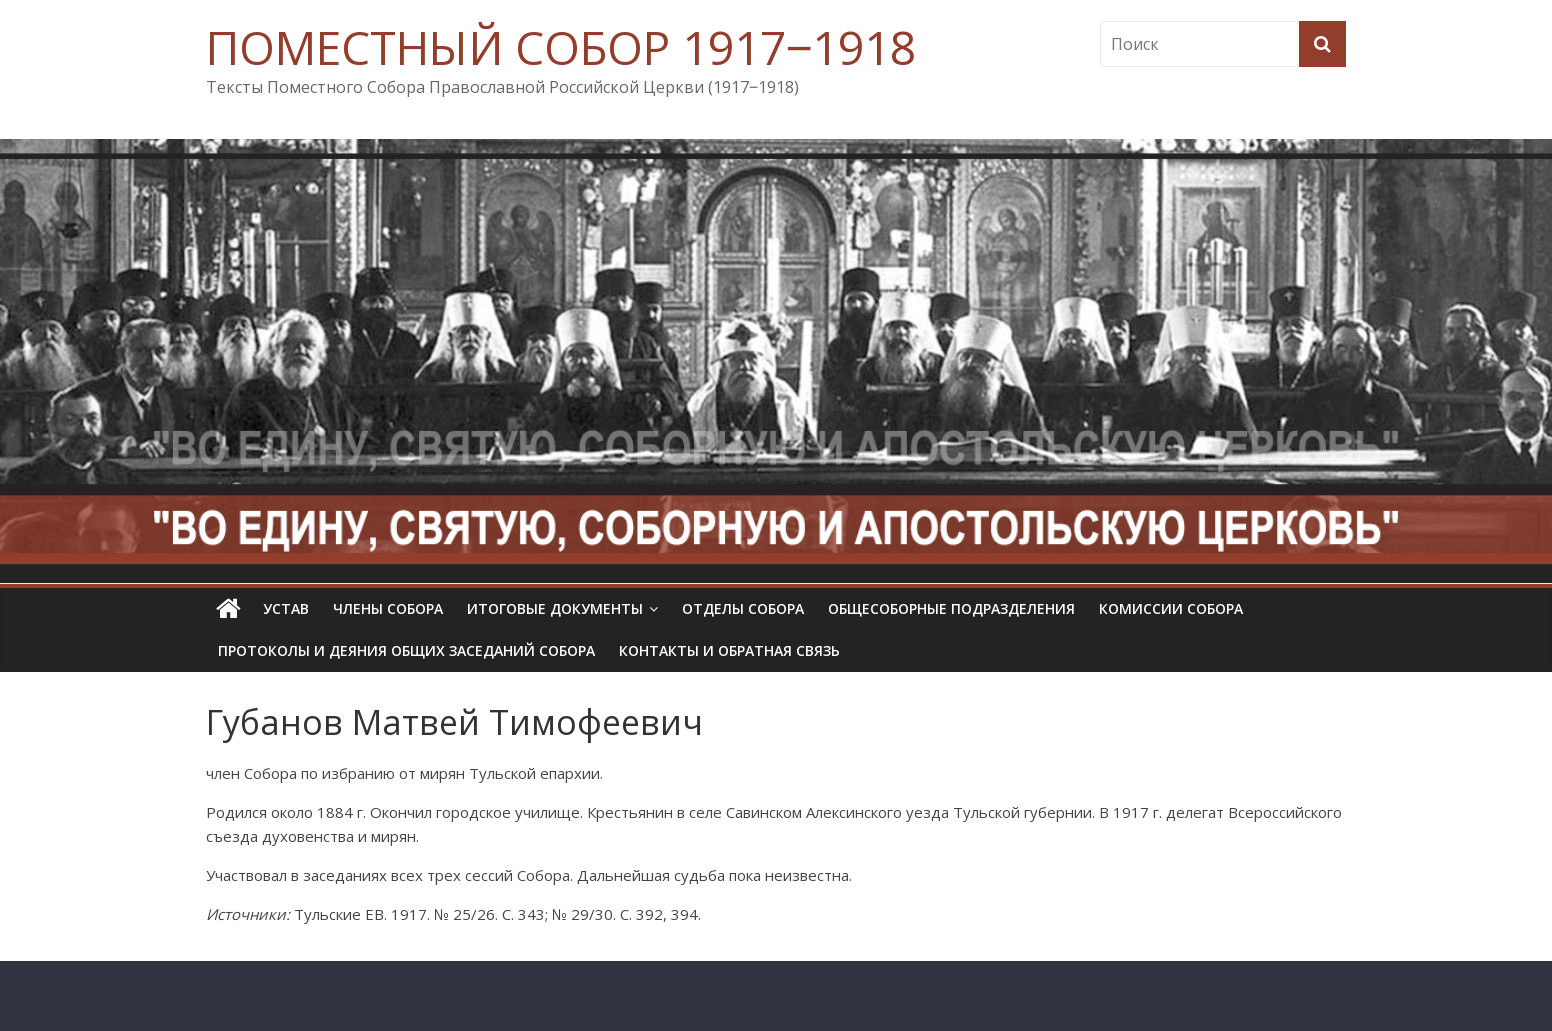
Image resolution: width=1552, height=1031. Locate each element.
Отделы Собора (743, 608)
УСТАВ (286, 608)
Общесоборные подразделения (951, 608)
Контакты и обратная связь (729, 650)
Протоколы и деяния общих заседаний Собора (406, 650)
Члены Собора (388, 608)
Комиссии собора (1171, 608)
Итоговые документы (555, 608)
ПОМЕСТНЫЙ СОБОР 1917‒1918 (561, 47)
